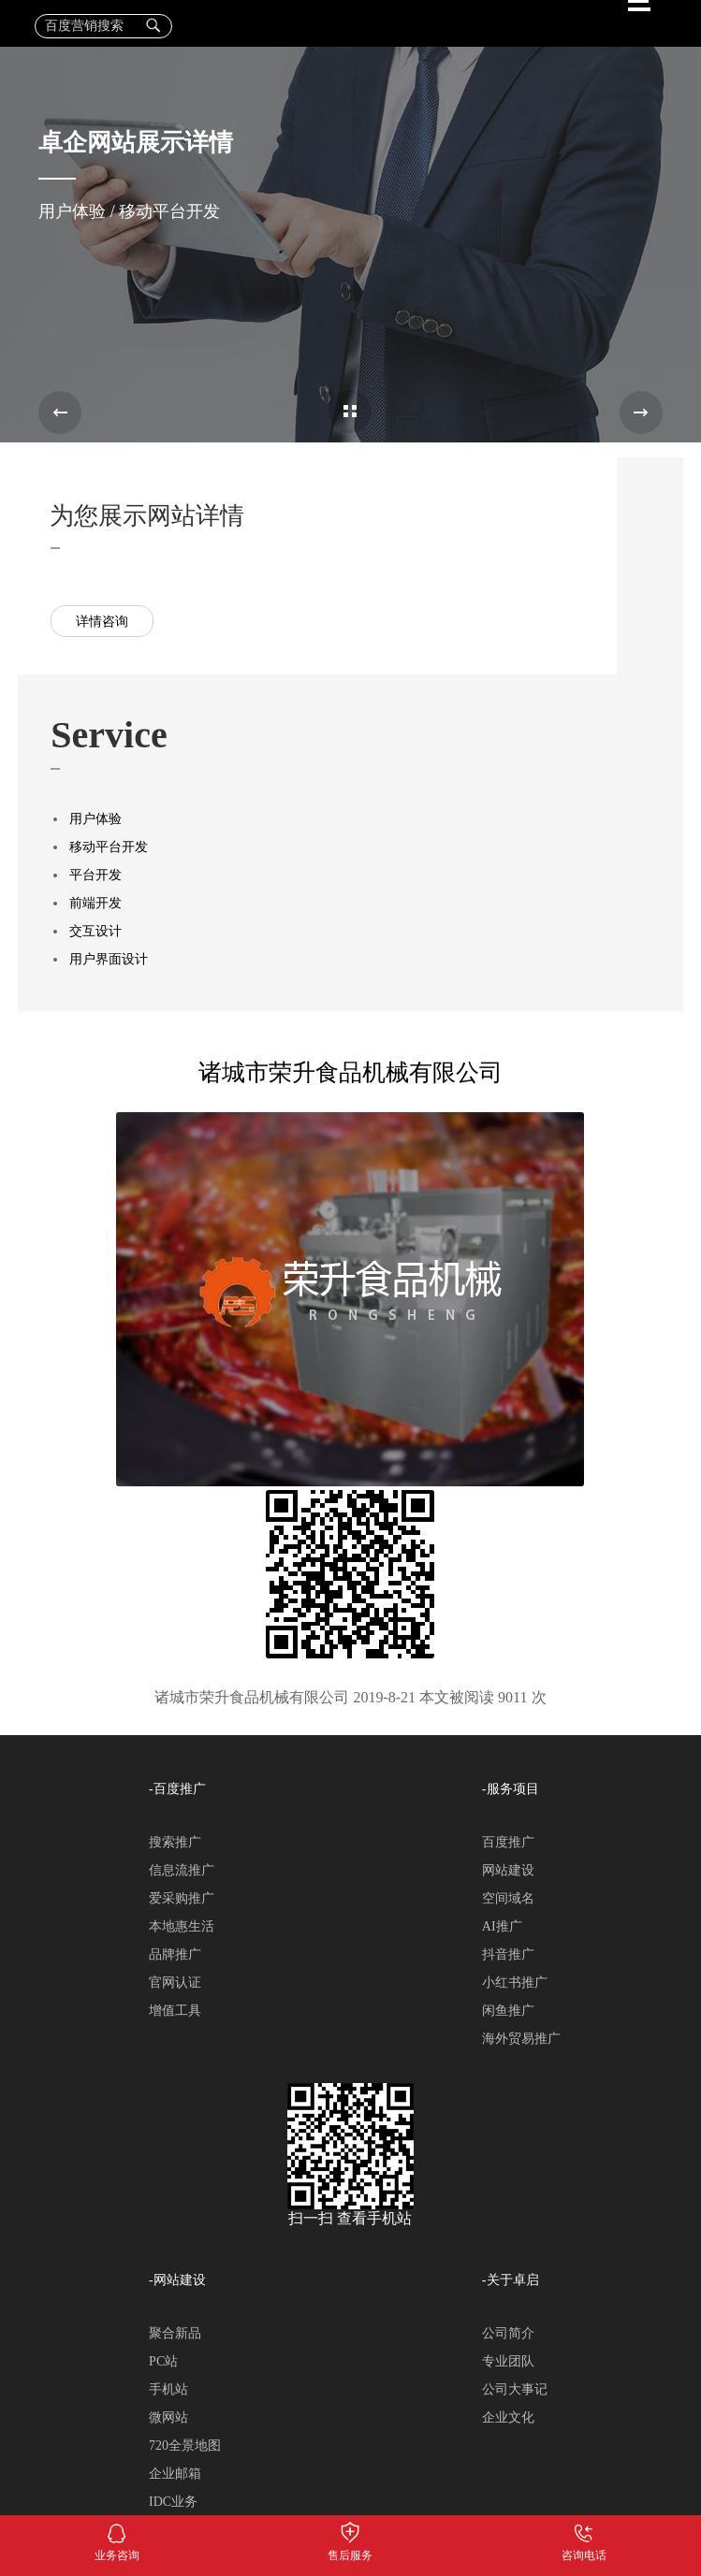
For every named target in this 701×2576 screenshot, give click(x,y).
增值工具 (175, 2011)
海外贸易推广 (521, 2039)
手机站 (168, 2389)
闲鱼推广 (508, 2011)
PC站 (163, 2361)
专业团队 (508, 2361)
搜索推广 (175, 1842)
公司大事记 (515, 2389)
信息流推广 (181, 1870)
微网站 (168, 2417)
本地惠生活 (181, 1926)
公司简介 (508, 2333)
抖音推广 (508, 1954)
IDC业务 (173, 2502)
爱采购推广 (181, 1898)
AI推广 (502, 1926)
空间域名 (508, 1898)
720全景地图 (185, 2446)
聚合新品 (175, 2333)
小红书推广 (515, 1982)
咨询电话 (584, 2529)
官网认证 (175, 1982)
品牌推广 (175, 1954)
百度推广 (508, 1842)
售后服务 (350, 2529)
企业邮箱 (175, 2474)
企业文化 (508, 2417)
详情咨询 (102, 622)
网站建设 (508, 1870)
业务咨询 (116, 2529)
